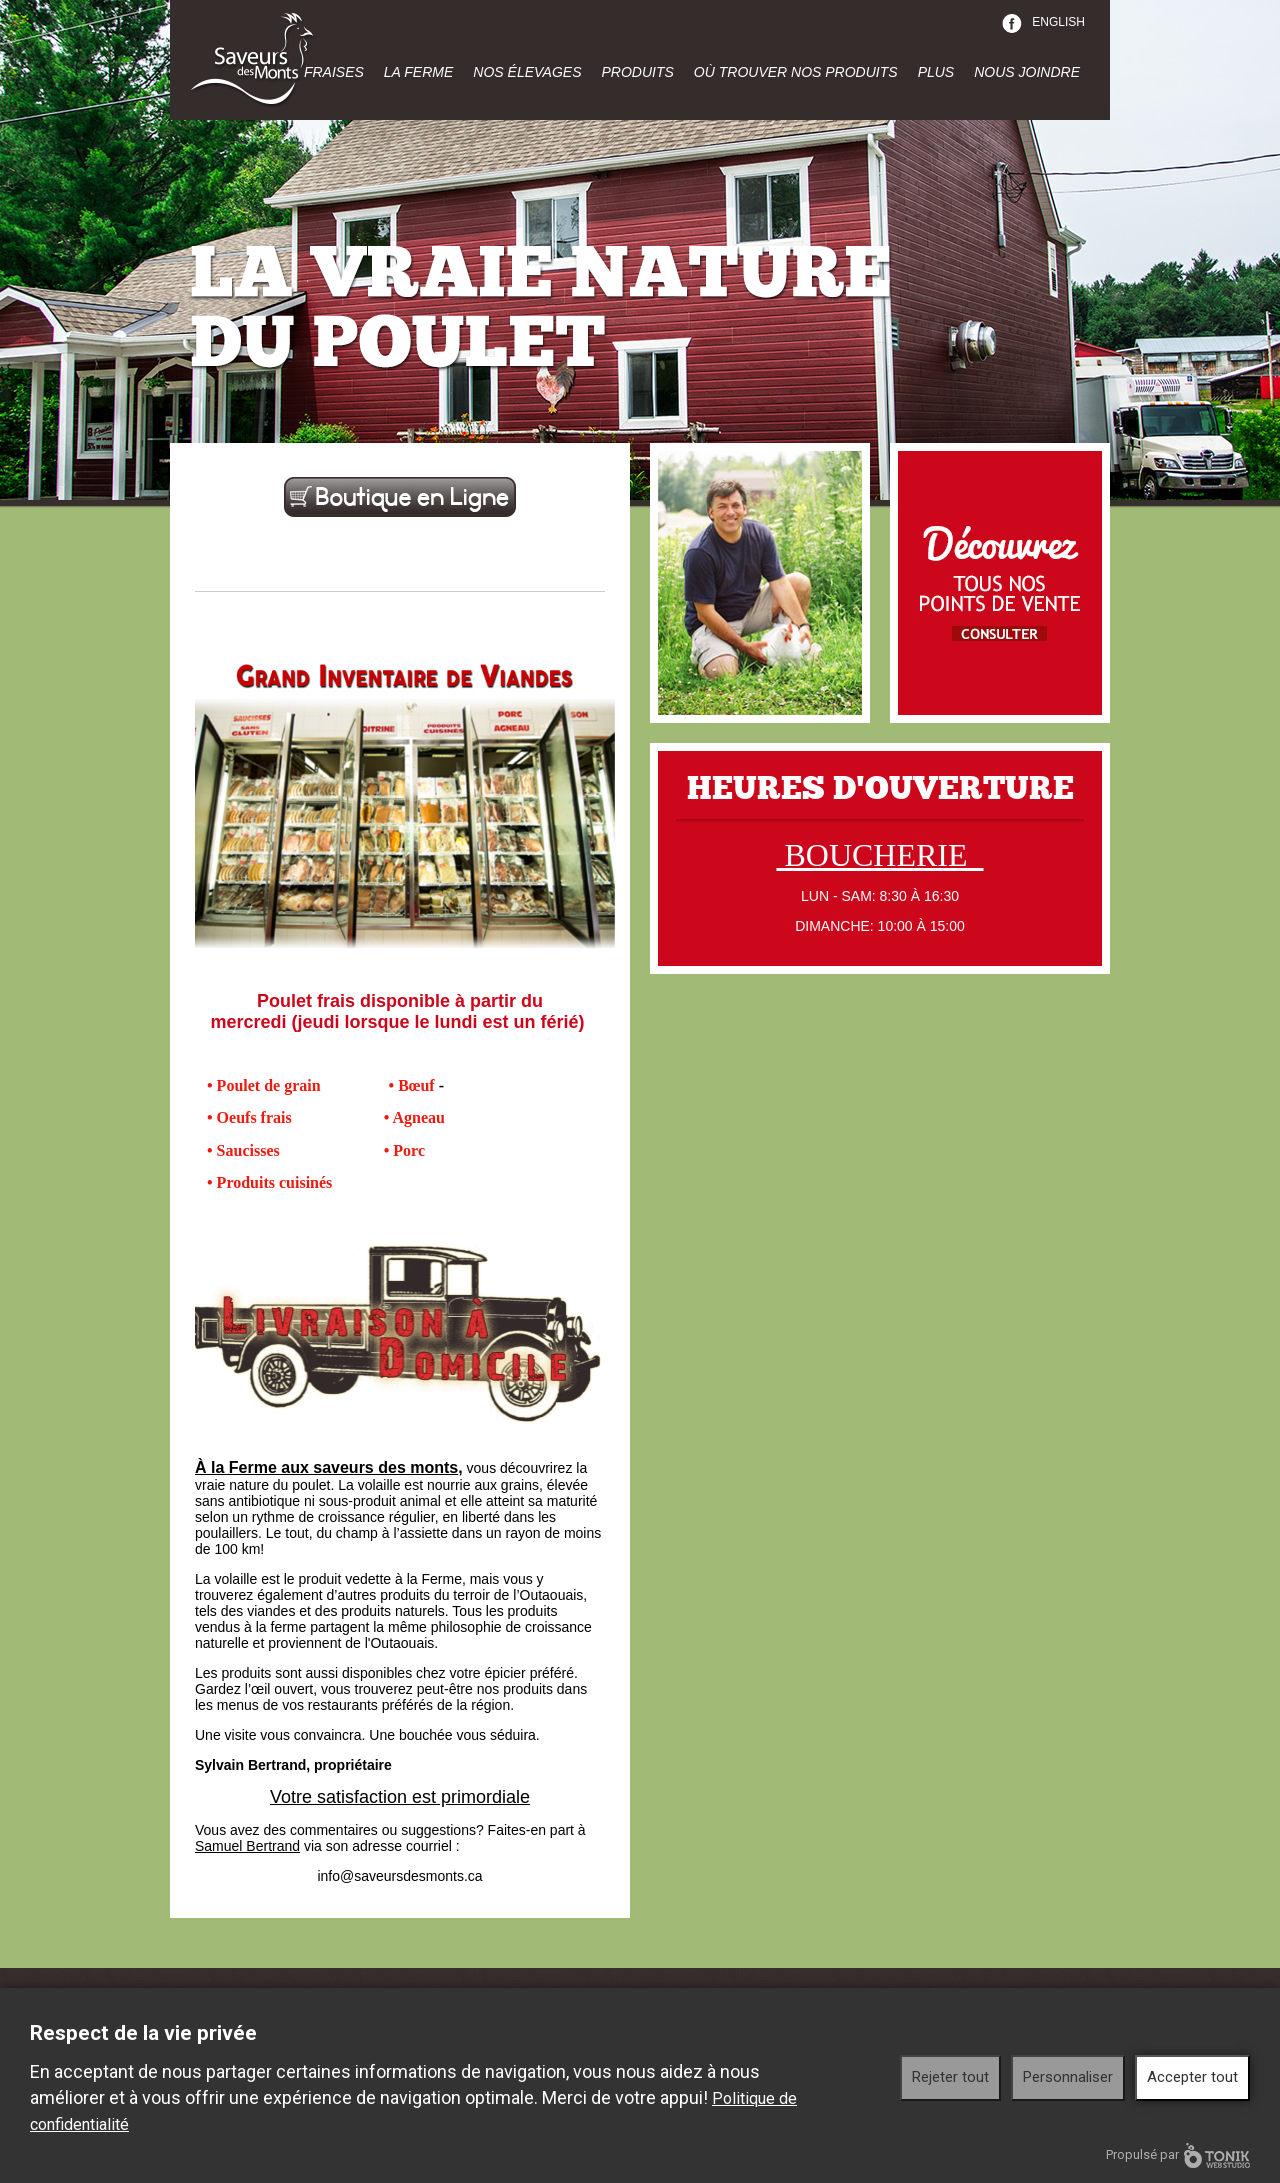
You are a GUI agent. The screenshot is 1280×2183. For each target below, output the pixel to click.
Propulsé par (1178, 2155)
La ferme (419, 72)
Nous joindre (1027, 72)
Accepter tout (1192, 2077)
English (1058, 22)
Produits (637, 72)
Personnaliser (1068, 2077)
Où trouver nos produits (796, 72)
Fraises (334, 72)
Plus (936, 72)
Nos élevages (527, 72)
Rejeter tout (950, 2077)
